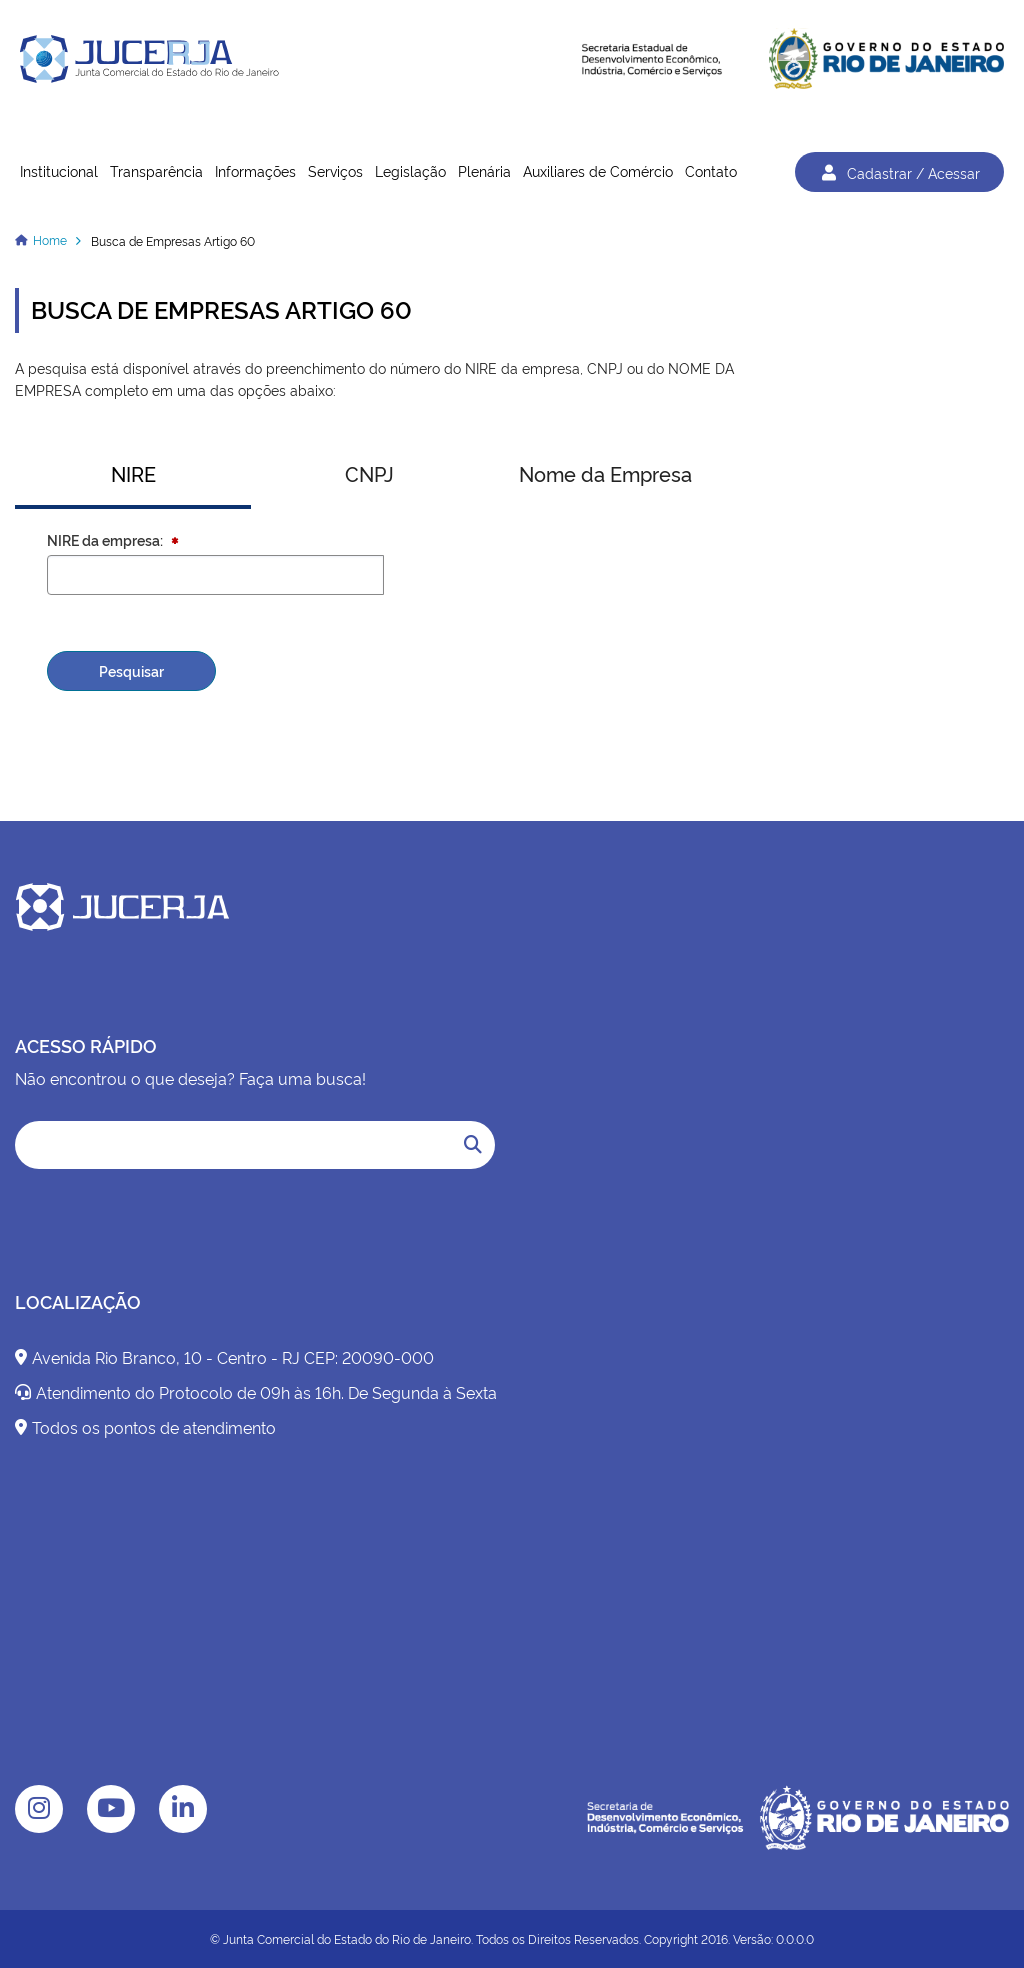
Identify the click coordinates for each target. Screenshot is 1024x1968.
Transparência (156, 170)
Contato (711, 170)
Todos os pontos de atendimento (145, 1427)
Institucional (59, 170)
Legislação (410, 170)
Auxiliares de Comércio (598, 170)
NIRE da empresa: (106, 539)
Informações (255, 170)
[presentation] (592, 594)
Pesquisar (131, 670)
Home (50, 239)
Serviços (335, 170)
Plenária (484, 170)
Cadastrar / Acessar (899, 172)
